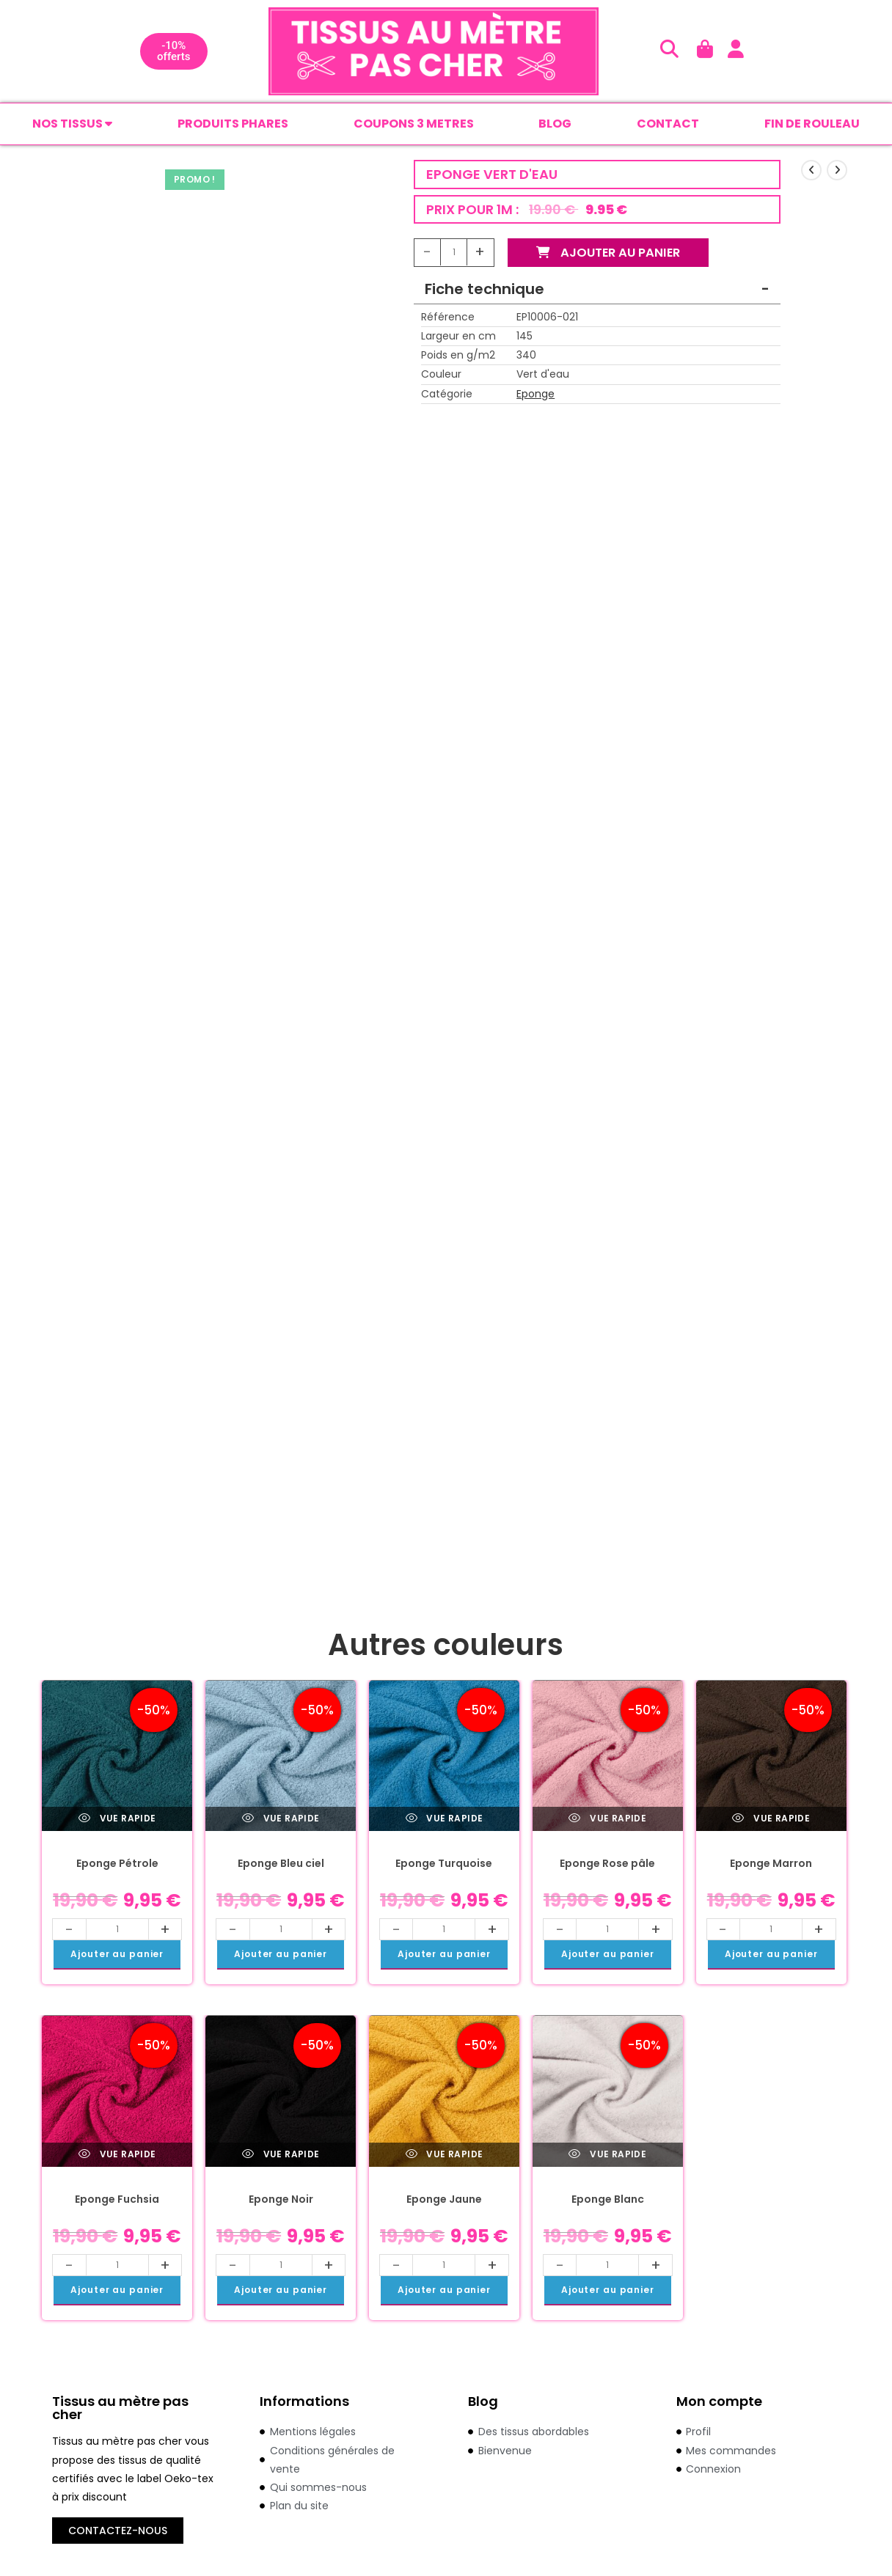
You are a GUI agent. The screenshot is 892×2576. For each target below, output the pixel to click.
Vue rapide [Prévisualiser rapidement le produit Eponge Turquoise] (444, 1819)
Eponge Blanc (607, 2200)
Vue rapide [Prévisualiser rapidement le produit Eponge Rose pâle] (607, 1819)
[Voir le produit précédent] (811, 171)
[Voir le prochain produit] (837, 171)
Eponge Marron (771, 1864)
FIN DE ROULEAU (812, 124)
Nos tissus (72, 124)
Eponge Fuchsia (117, 2200)
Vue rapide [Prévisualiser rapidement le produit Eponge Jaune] (444, 2155)
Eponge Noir (281, 2200)
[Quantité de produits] (454, 254)
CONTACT (668, 124)
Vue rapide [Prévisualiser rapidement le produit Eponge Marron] (771, 1819)
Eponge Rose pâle (607, 1864)
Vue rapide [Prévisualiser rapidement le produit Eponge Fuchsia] (117, 2155)
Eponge (535, 395)
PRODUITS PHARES (233, 124)
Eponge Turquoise (443, 1864)
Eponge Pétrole (117, 1864)
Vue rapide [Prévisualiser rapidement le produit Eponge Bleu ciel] (281, 1819)
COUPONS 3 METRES (414, 124)
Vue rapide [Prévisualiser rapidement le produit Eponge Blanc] (607, 2155)
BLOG (554, 124)
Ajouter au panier (614, 254)
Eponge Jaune (444, 2200)
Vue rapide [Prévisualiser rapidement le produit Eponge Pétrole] (117, 1819)
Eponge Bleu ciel (281, 1864)
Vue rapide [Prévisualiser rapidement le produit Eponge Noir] (281, 2155)
